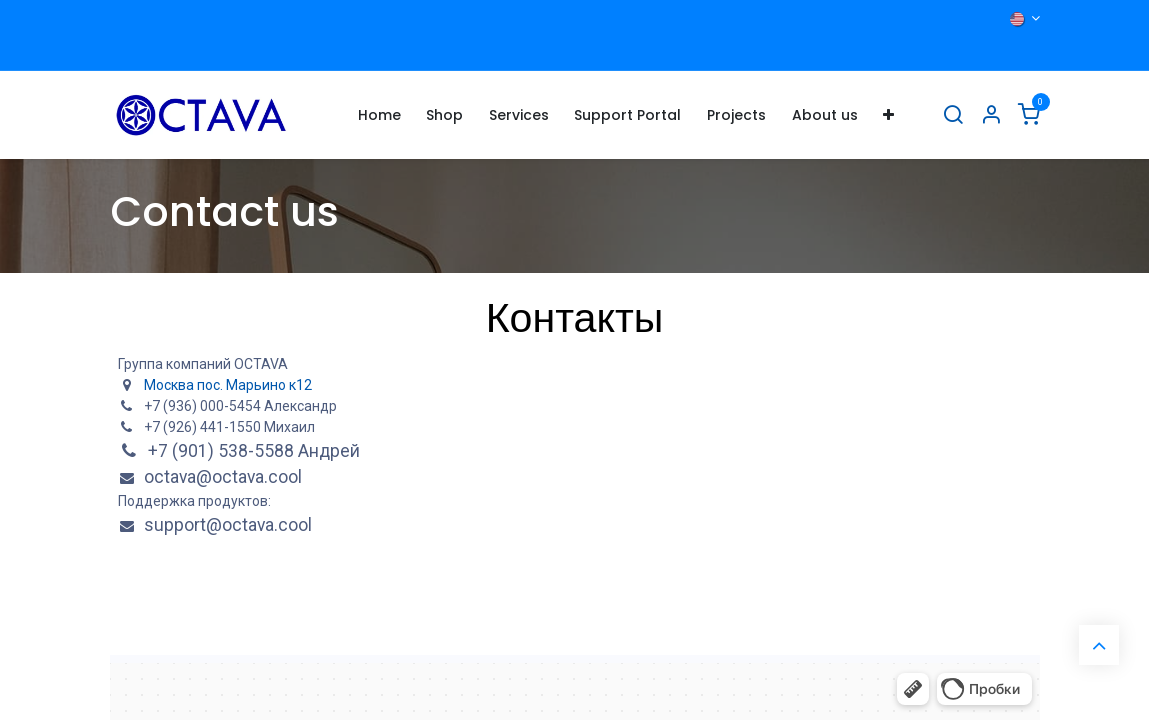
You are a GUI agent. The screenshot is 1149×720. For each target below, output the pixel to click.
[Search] (953, 115)
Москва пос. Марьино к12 (228, 385)
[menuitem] (379, 115)
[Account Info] (991, 115)
